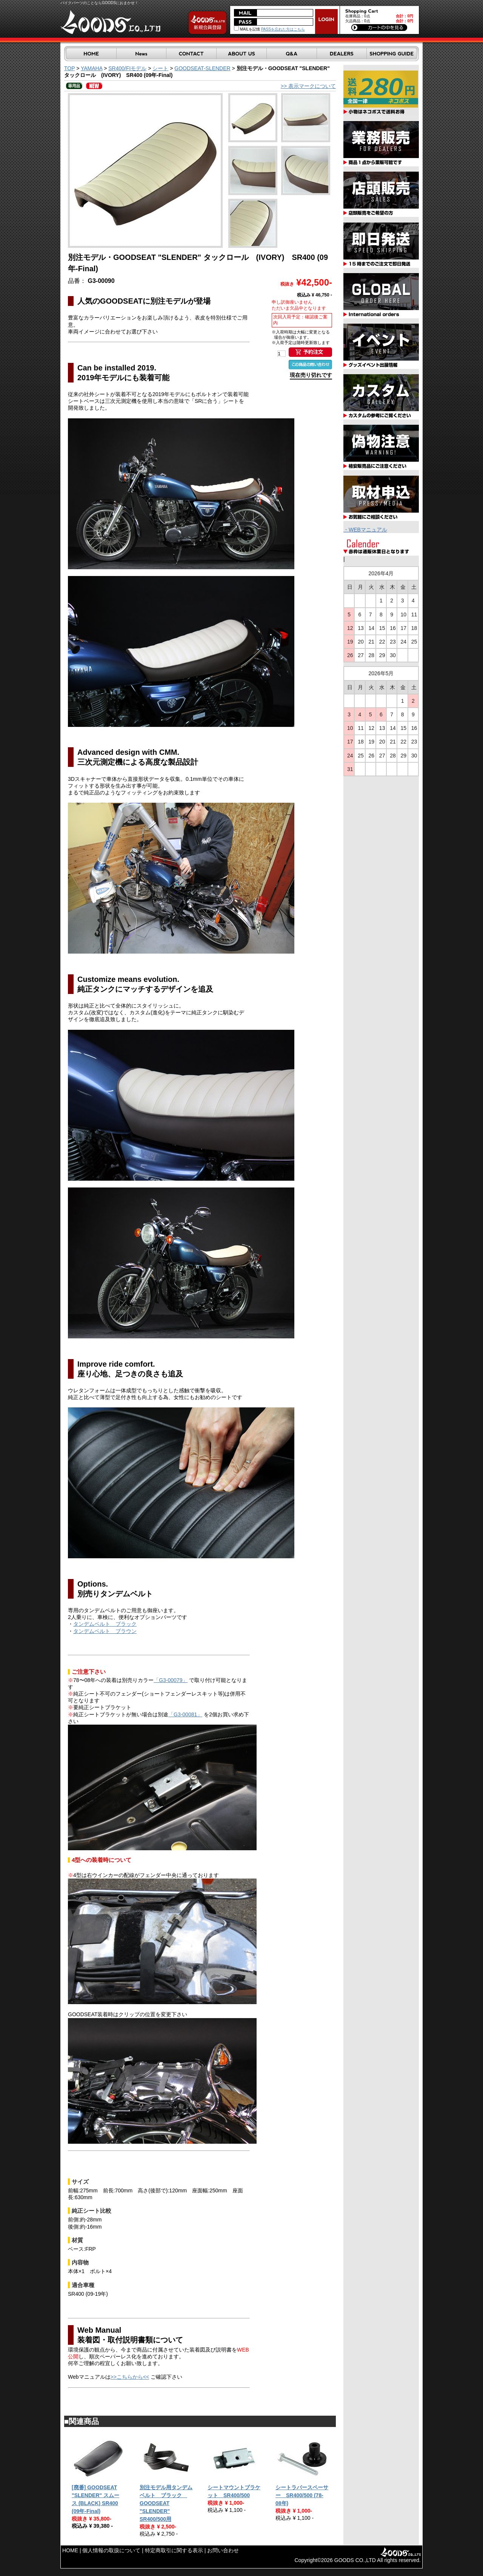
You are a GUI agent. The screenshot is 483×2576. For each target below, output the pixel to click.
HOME (70, 2550)
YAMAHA (91, 68)
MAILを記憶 (247, 29)
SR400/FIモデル (127, 68)
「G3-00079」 (171, 1680)
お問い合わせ (223, 2550)
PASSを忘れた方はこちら (283, 29)
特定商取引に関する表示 (174, 2550)
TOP (69, 68)
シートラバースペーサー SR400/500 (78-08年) (301, 2495)
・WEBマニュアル (365, 530)
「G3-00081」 (185, 1714)
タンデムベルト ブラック (105, 1624)
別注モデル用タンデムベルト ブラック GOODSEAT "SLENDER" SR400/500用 (166, 2503)
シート (160, 68)
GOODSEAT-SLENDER (202, 68)
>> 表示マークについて (308, 86)
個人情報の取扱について (111, 2550)
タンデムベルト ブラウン (105, 1631)
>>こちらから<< (130, 2377)
